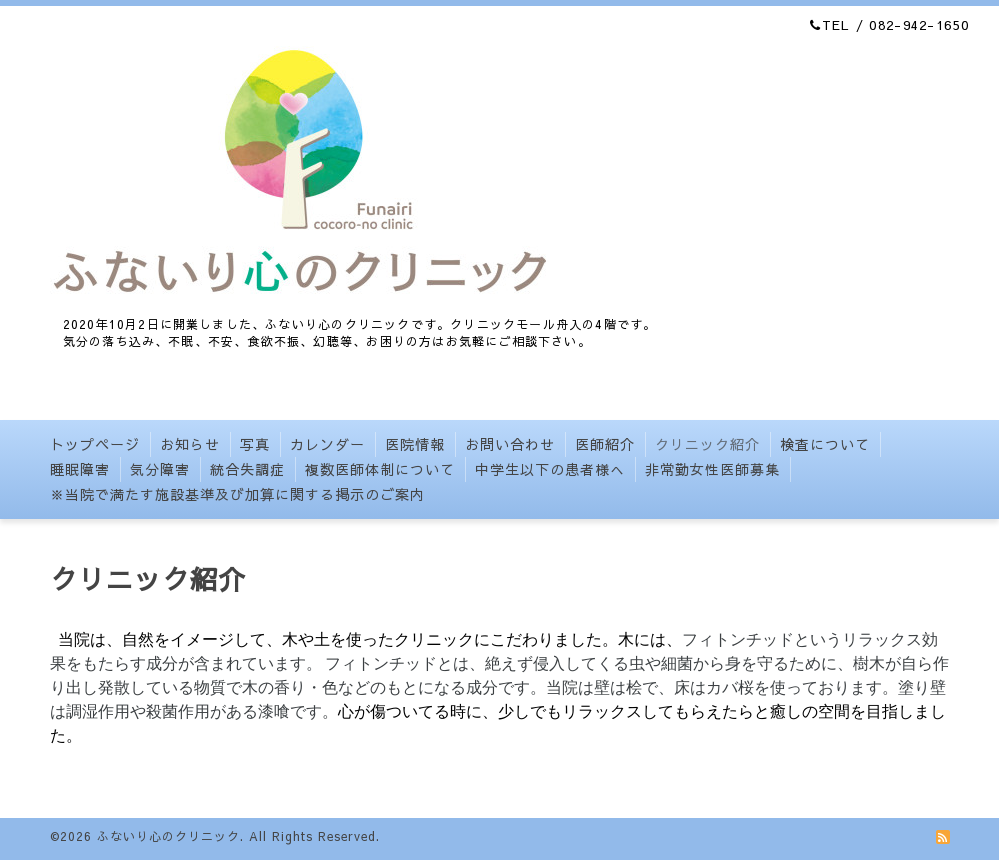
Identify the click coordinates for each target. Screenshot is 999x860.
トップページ (95, 444)
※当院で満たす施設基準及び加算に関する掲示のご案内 (237, 494)
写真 (255, 444)
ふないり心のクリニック (168, 836)
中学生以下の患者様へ (550, 469)
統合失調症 (247, 469)
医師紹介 (605, 444)
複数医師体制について (380, 469)
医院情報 (415, 444)
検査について (825, 444)
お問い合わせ (510, 444)
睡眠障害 (80, 469)
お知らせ (190, 444)
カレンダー (327, 444)
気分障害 (160, 469)
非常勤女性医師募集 (712, 469)
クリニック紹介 (707, 444)
